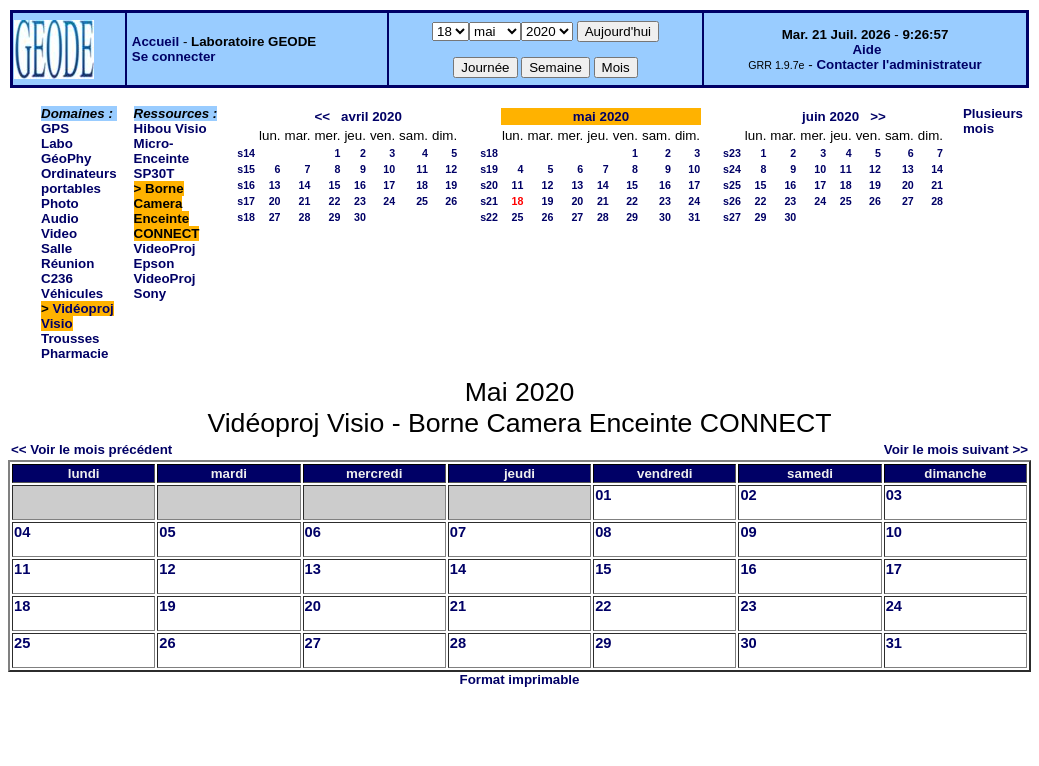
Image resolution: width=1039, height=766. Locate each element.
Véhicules (72, 293)
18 (422, 185)
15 (335, 185)
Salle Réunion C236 (67, 263)
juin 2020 (830, 116)
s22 (489, 217)
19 (451, 185)
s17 (246, 201)
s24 (732, 169)
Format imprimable (520, 679)
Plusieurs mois (993, 121)
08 (603, 532)
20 (275, 201)
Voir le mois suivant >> (956, 449)
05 (167, 532)
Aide (866, 49)
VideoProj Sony (165, 286)
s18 (246, 217)
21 (305, 201)
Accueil (155, 41)
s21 (489, 201)
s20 (489, 185)
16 (360, 185)
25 (422, 201)
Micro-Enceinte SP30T (162, 158)
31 (694, 217)
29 (335, 217)
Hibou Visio (170, 128)
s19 (489, 169)
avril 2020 (371, 116)
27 (275, 217)
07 (458, 532)
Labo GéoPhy (66, 151)
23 (360, 201)
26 (451, 201)
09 (748, 532)
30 (360, 217)
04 (22, 532)
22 (335, 201)
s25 (732, 185)
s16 (246, 185)
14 (305, 185)
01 (603, 495)
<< (322, 116)
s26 (732, 201)
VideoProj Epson (165, 256)
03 (894, 495)
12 (451, 169)
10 (389, 169)
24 (389, 201)
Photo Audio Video (60, 218)
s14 (246, 153)
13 (275, 185)
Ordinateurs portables (79, 181)
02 (748, 495)
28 (305, 217)
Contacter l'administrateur (898, 64)
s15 (246, 169)
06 (313, 532)
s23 (732, 153)
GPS (55, 128)
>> (878, 116)
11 (422, 169)
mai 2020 (601, 116)
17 (389, 185)
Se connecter (174, 56)
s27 (732, 217)
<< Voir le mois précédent (91, 449)
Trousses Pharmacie (74, 346)
